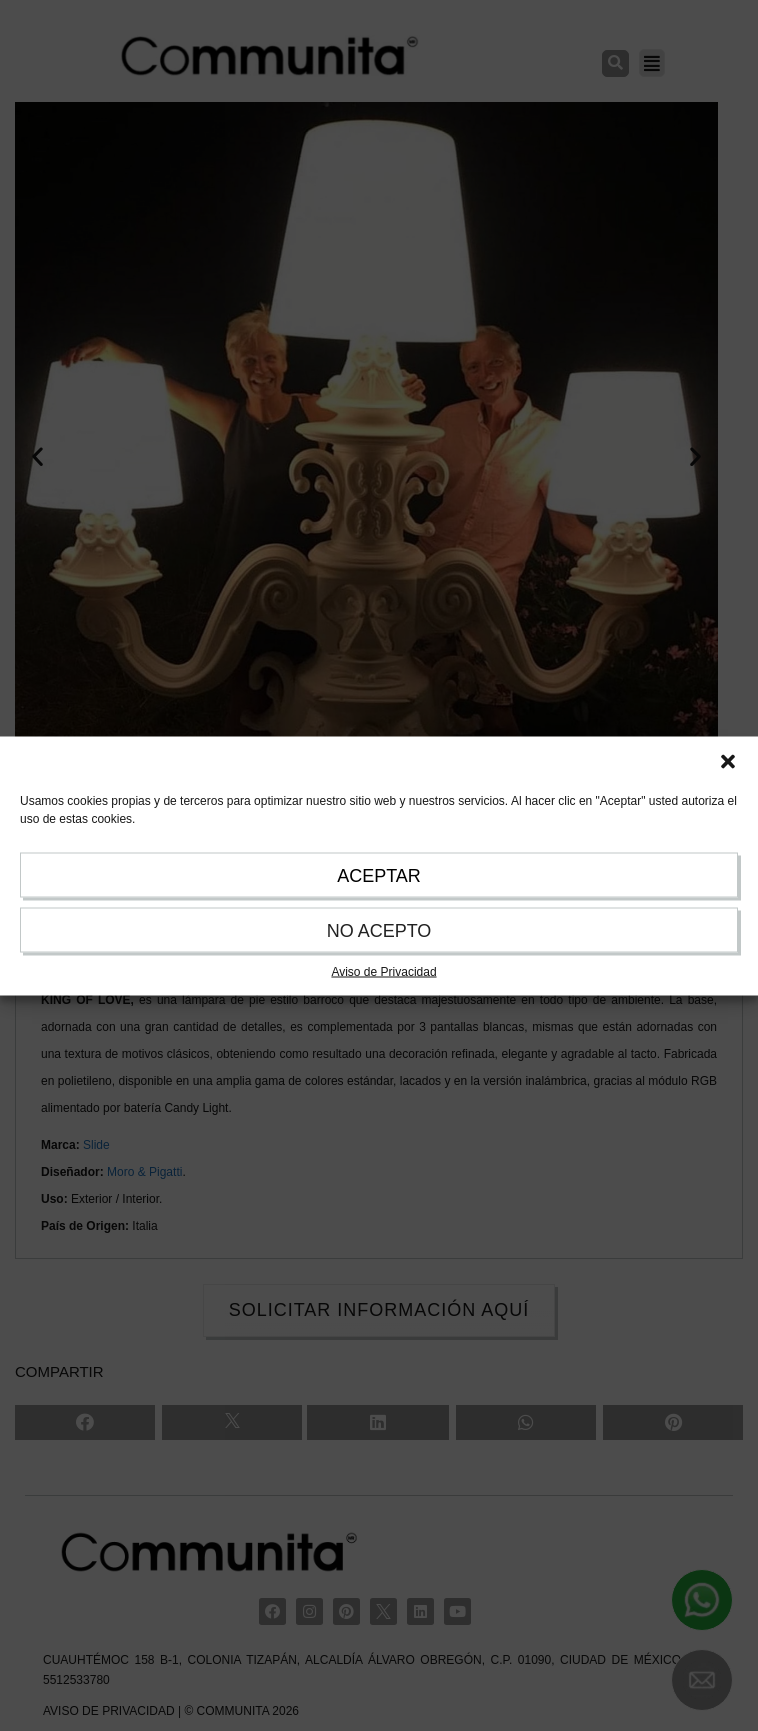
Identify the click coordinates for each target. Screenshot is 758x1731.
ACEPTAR (379, 875)
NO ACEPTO (379, 930)
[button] (728, 761)
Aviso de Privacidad (383, 971)
